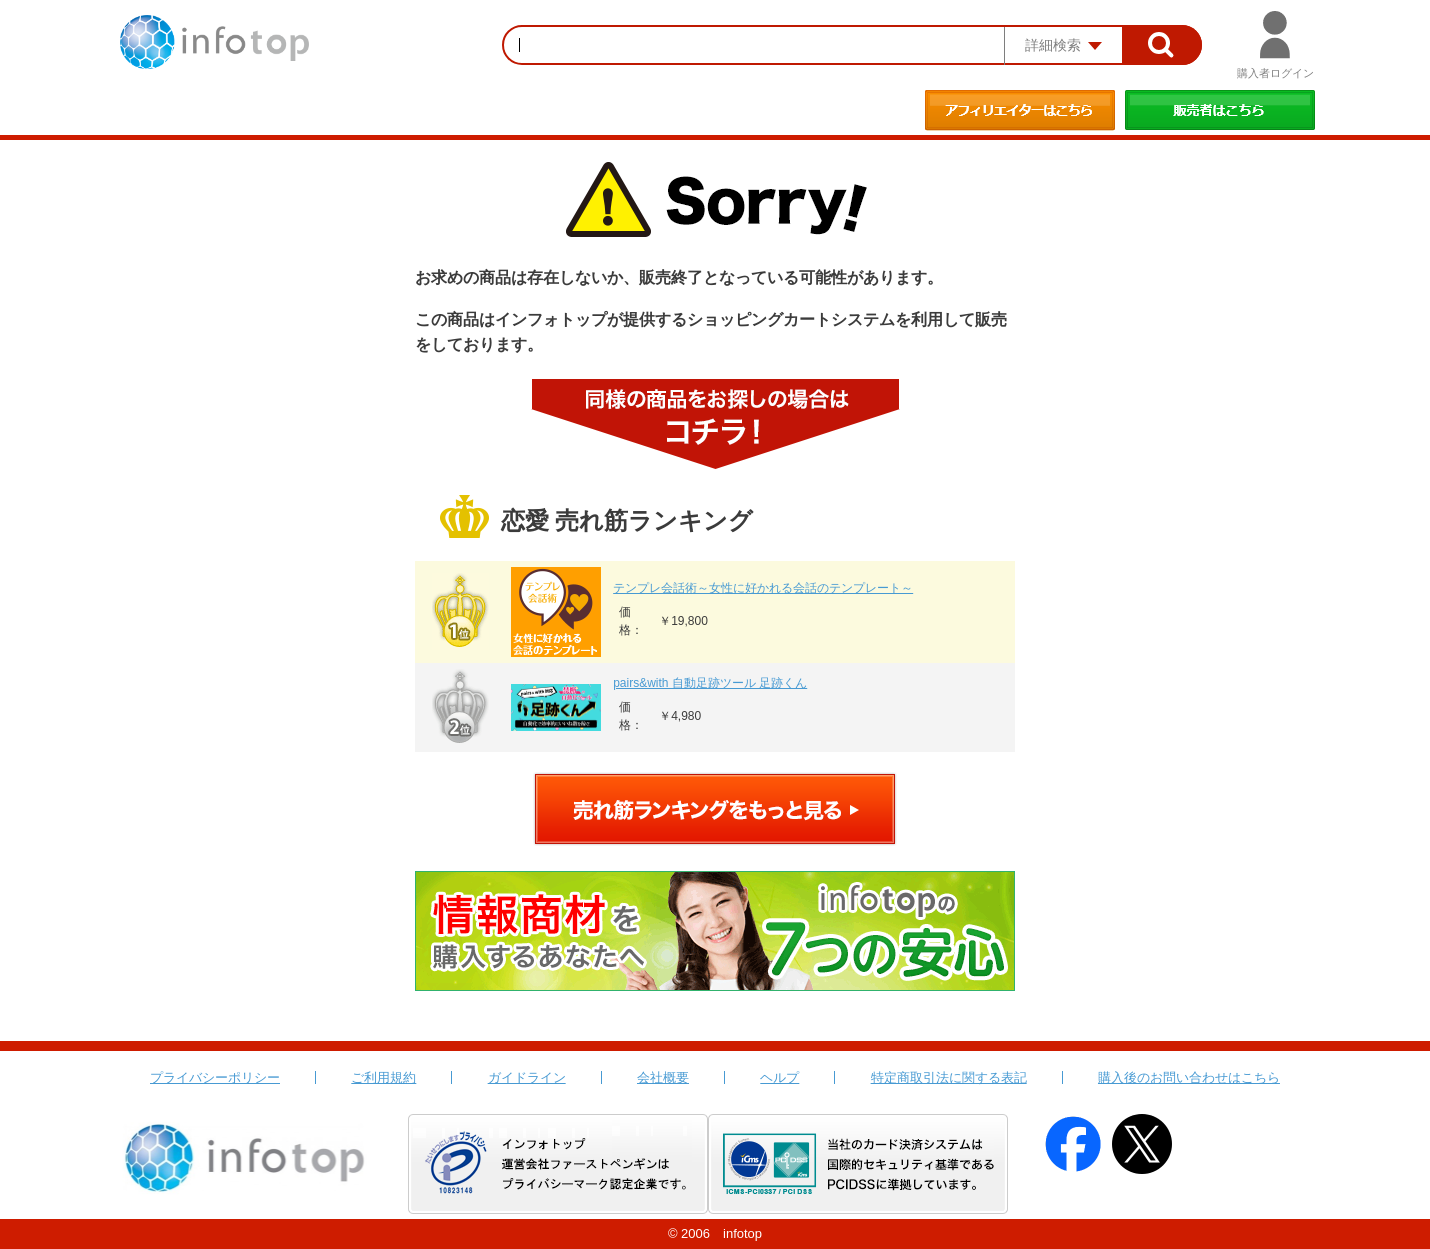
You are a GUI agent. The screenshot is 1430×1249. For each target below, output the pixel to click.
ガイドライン (527, 1077)
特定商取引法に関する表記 (949, 1077)
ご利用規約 (383, 1077)
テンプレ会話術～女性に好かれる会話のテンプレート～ (763, 588)
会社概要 (663, 1077)
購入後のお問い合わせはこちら (1189, 1077)
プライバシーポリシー (215, 1077)
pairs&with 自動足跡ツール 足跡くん (710, 683)
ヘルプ (779, 1077)
